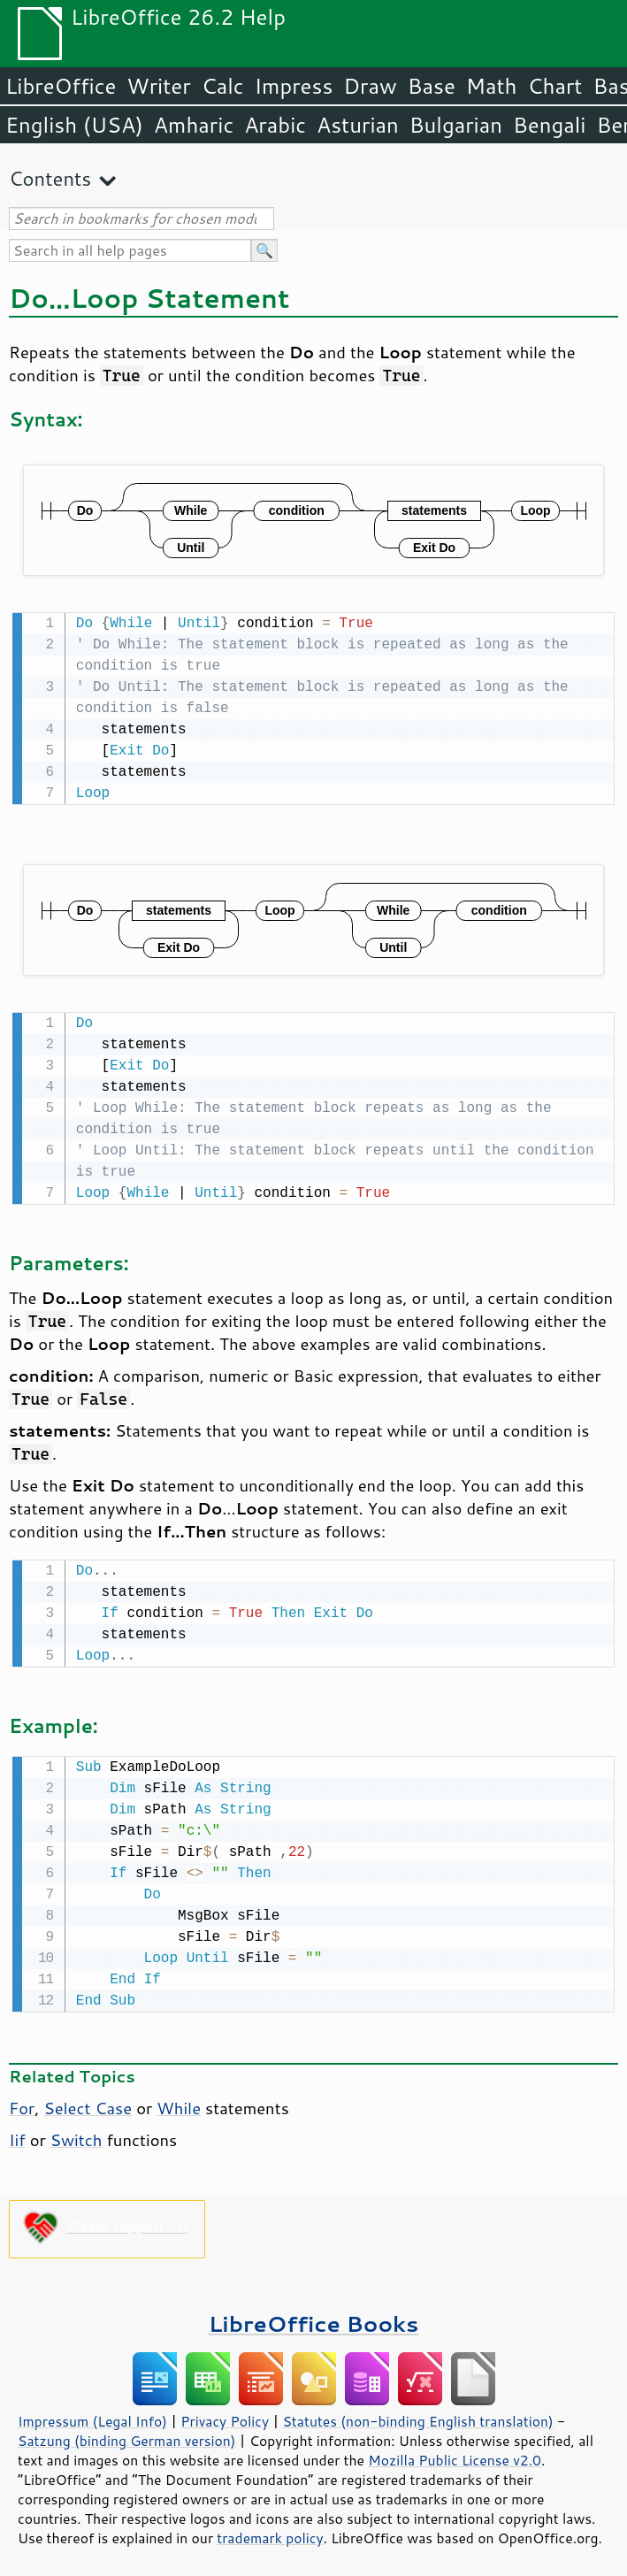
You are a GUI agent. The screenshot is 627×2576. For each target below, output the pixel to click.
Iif (17, 2132)
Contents (50, 178)
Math (491, 86)
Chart (554, 86)
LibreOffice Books (314, 2316)
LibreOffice (60, 86)
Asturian (358, 125)
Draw (369, 86)
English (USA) (74, 125)
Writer (158, 86)
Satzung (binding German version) (127, 2433)
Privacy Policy (224, 2414)
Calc (223, 86)
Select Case (87, 2100)
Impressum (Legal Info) (92, 2414)
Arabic (275, 125)
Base (431, 86)
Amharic (193, 125)
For (21, 2100)
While (179, 2100)
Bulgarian (455, 125)
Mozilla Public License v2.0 (454, 2453)
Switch (76, 2132)
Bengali (549, 125)
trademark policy (270, 2531)
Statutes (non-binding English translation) (417, 2414)
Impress (294, 86)
